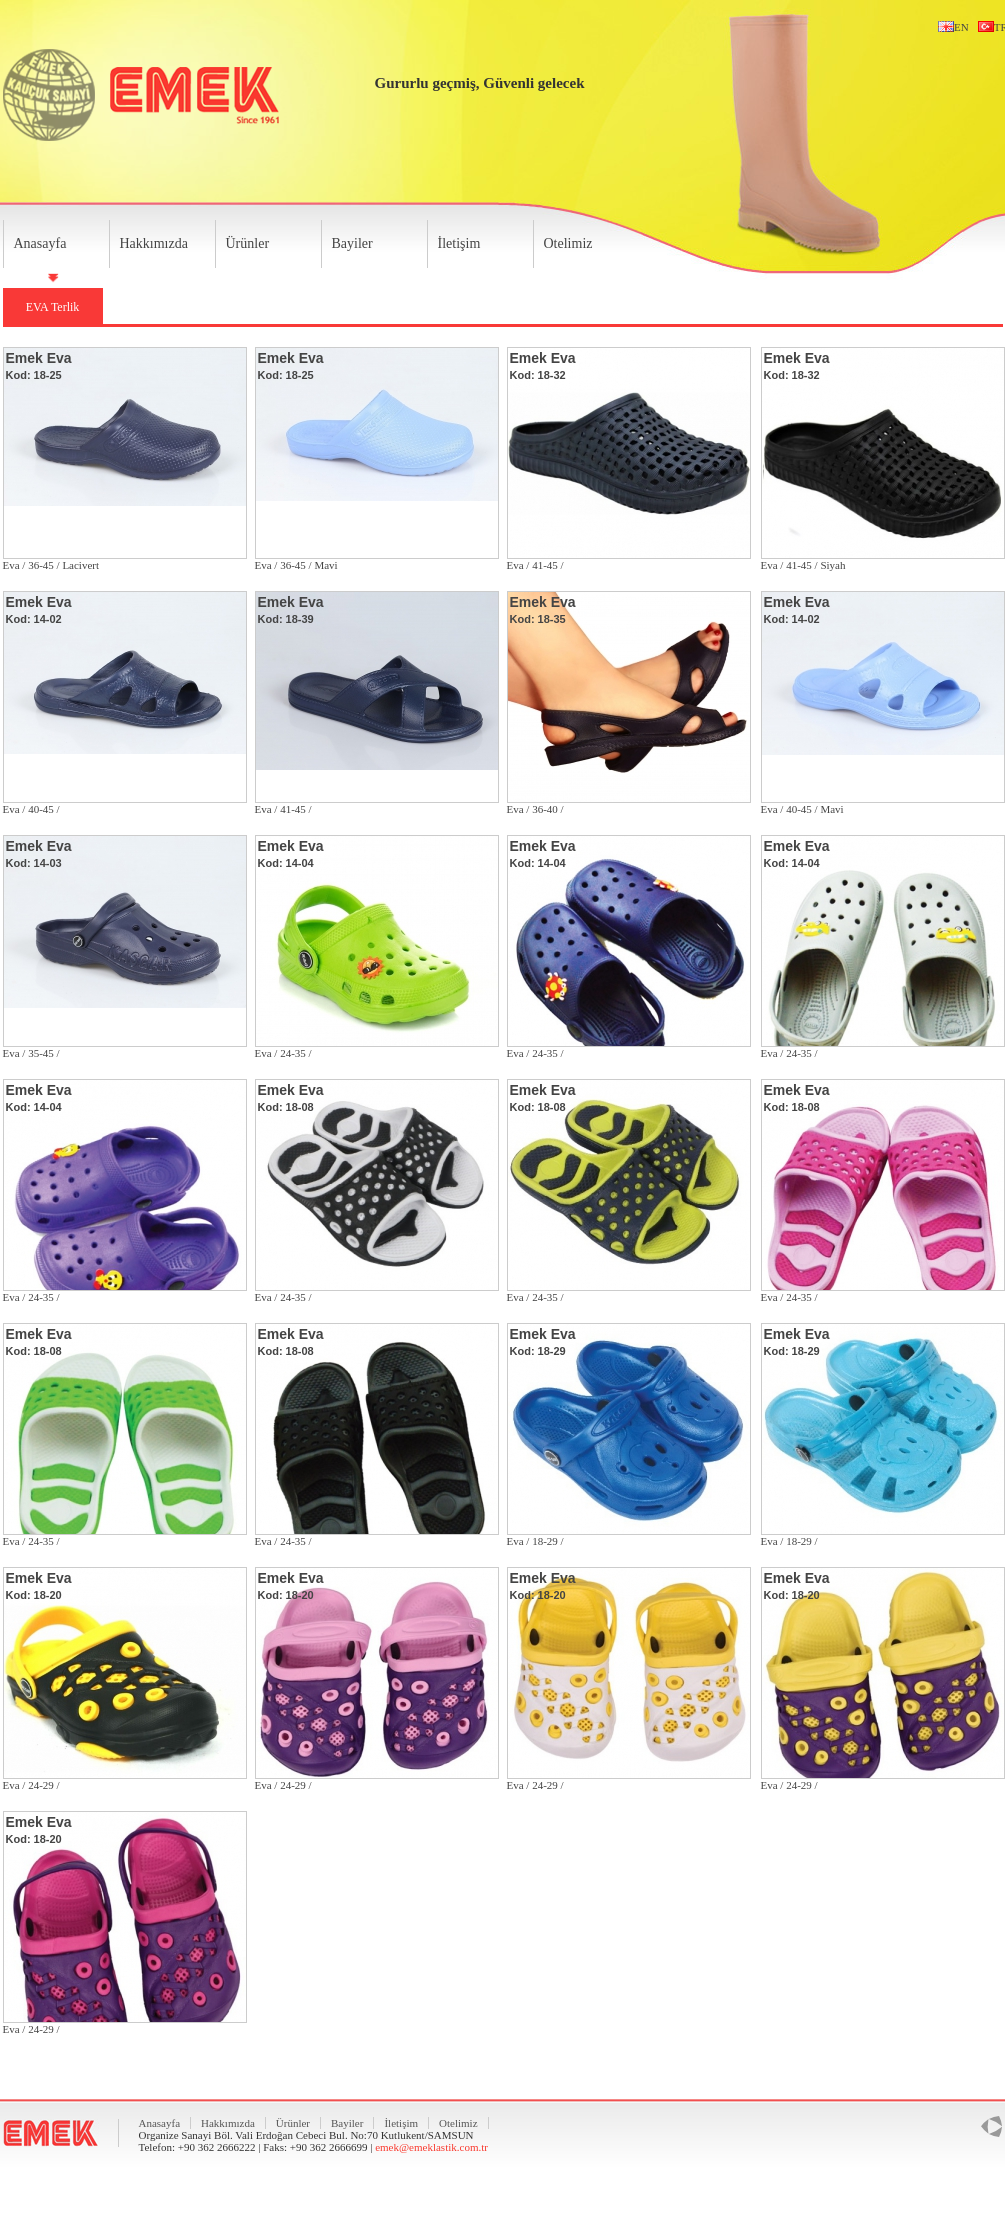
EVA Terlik (53, 307)
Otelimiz (568, 243)
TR (990, 27)
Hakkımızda (154, 243)
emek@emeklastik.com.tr (431, 2147)
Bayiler (352, 243)
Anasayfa (40, 243)
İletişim (459, 243)
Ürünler (248, 243)
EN (950, 27)
